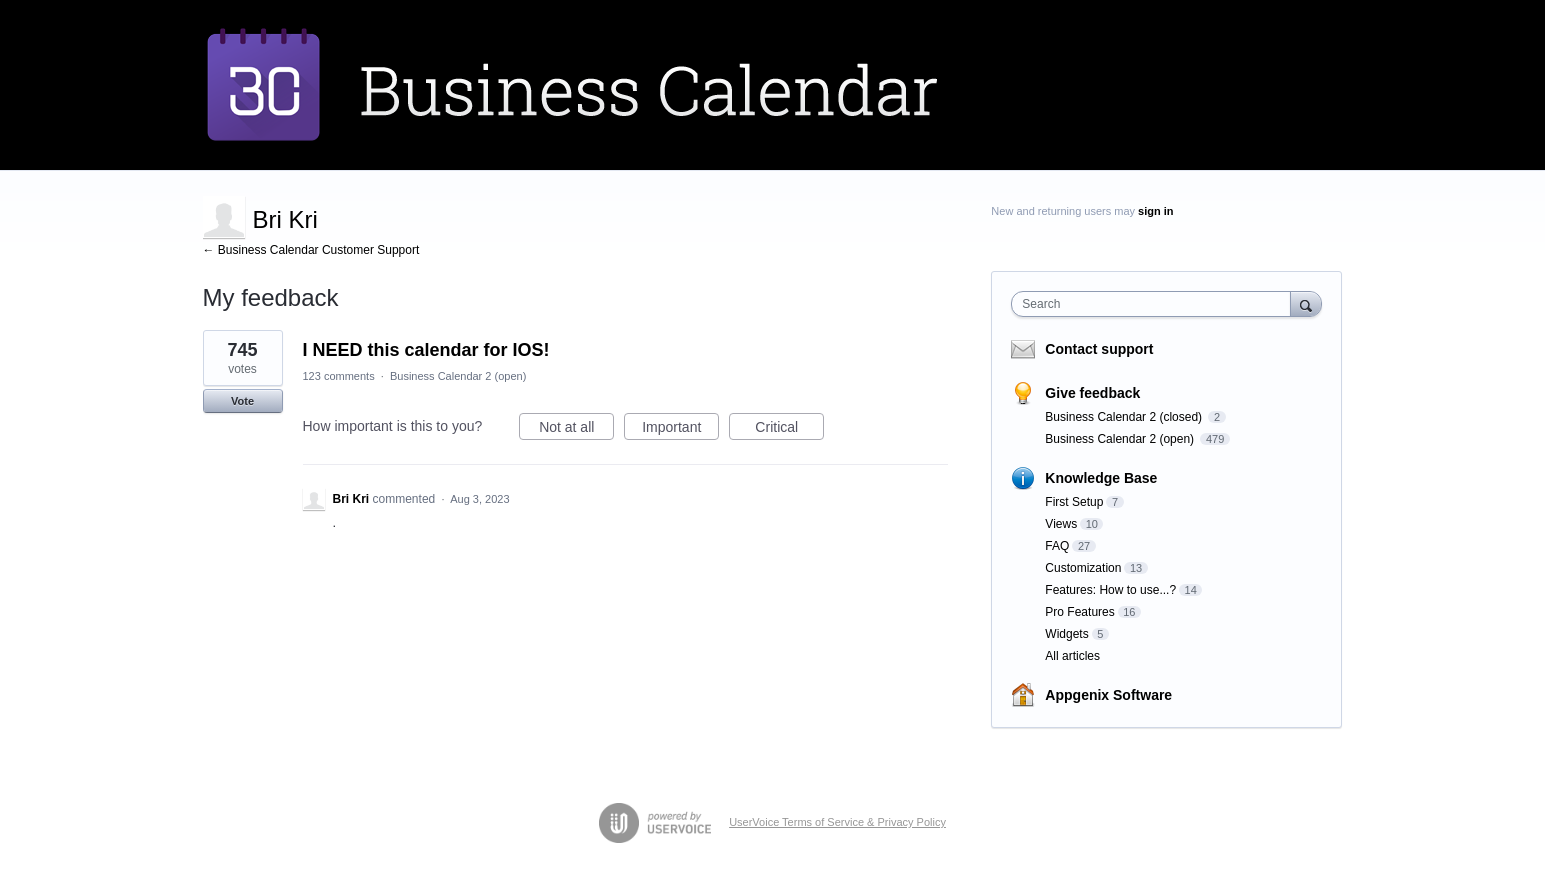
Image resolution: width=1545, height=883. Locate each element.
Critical (789, 430)
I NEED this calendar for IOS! (426, 350)
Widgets (1066, 634)
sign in (1155, 211)
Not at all (576, 430)
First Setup (1074, 502)
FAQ (1057, 546)
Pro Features (1079, 612)
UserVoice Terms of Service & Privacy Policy (837, 822)
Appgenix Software (1108, 695)
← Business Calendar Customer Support (311, 250)
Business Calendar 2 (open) (458, 376)
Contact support (1099, 349)
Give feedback (1092, 393)
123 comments (339, 376)
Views (1061, 524)
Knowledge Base (1101, 478)
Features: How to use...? (1110, 590)
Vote (242, 401)
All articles (1072, 656)
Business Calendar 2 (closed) (1125, 417)
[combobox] (1155, 304)
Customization (1083, 568)
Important (680, 430)
